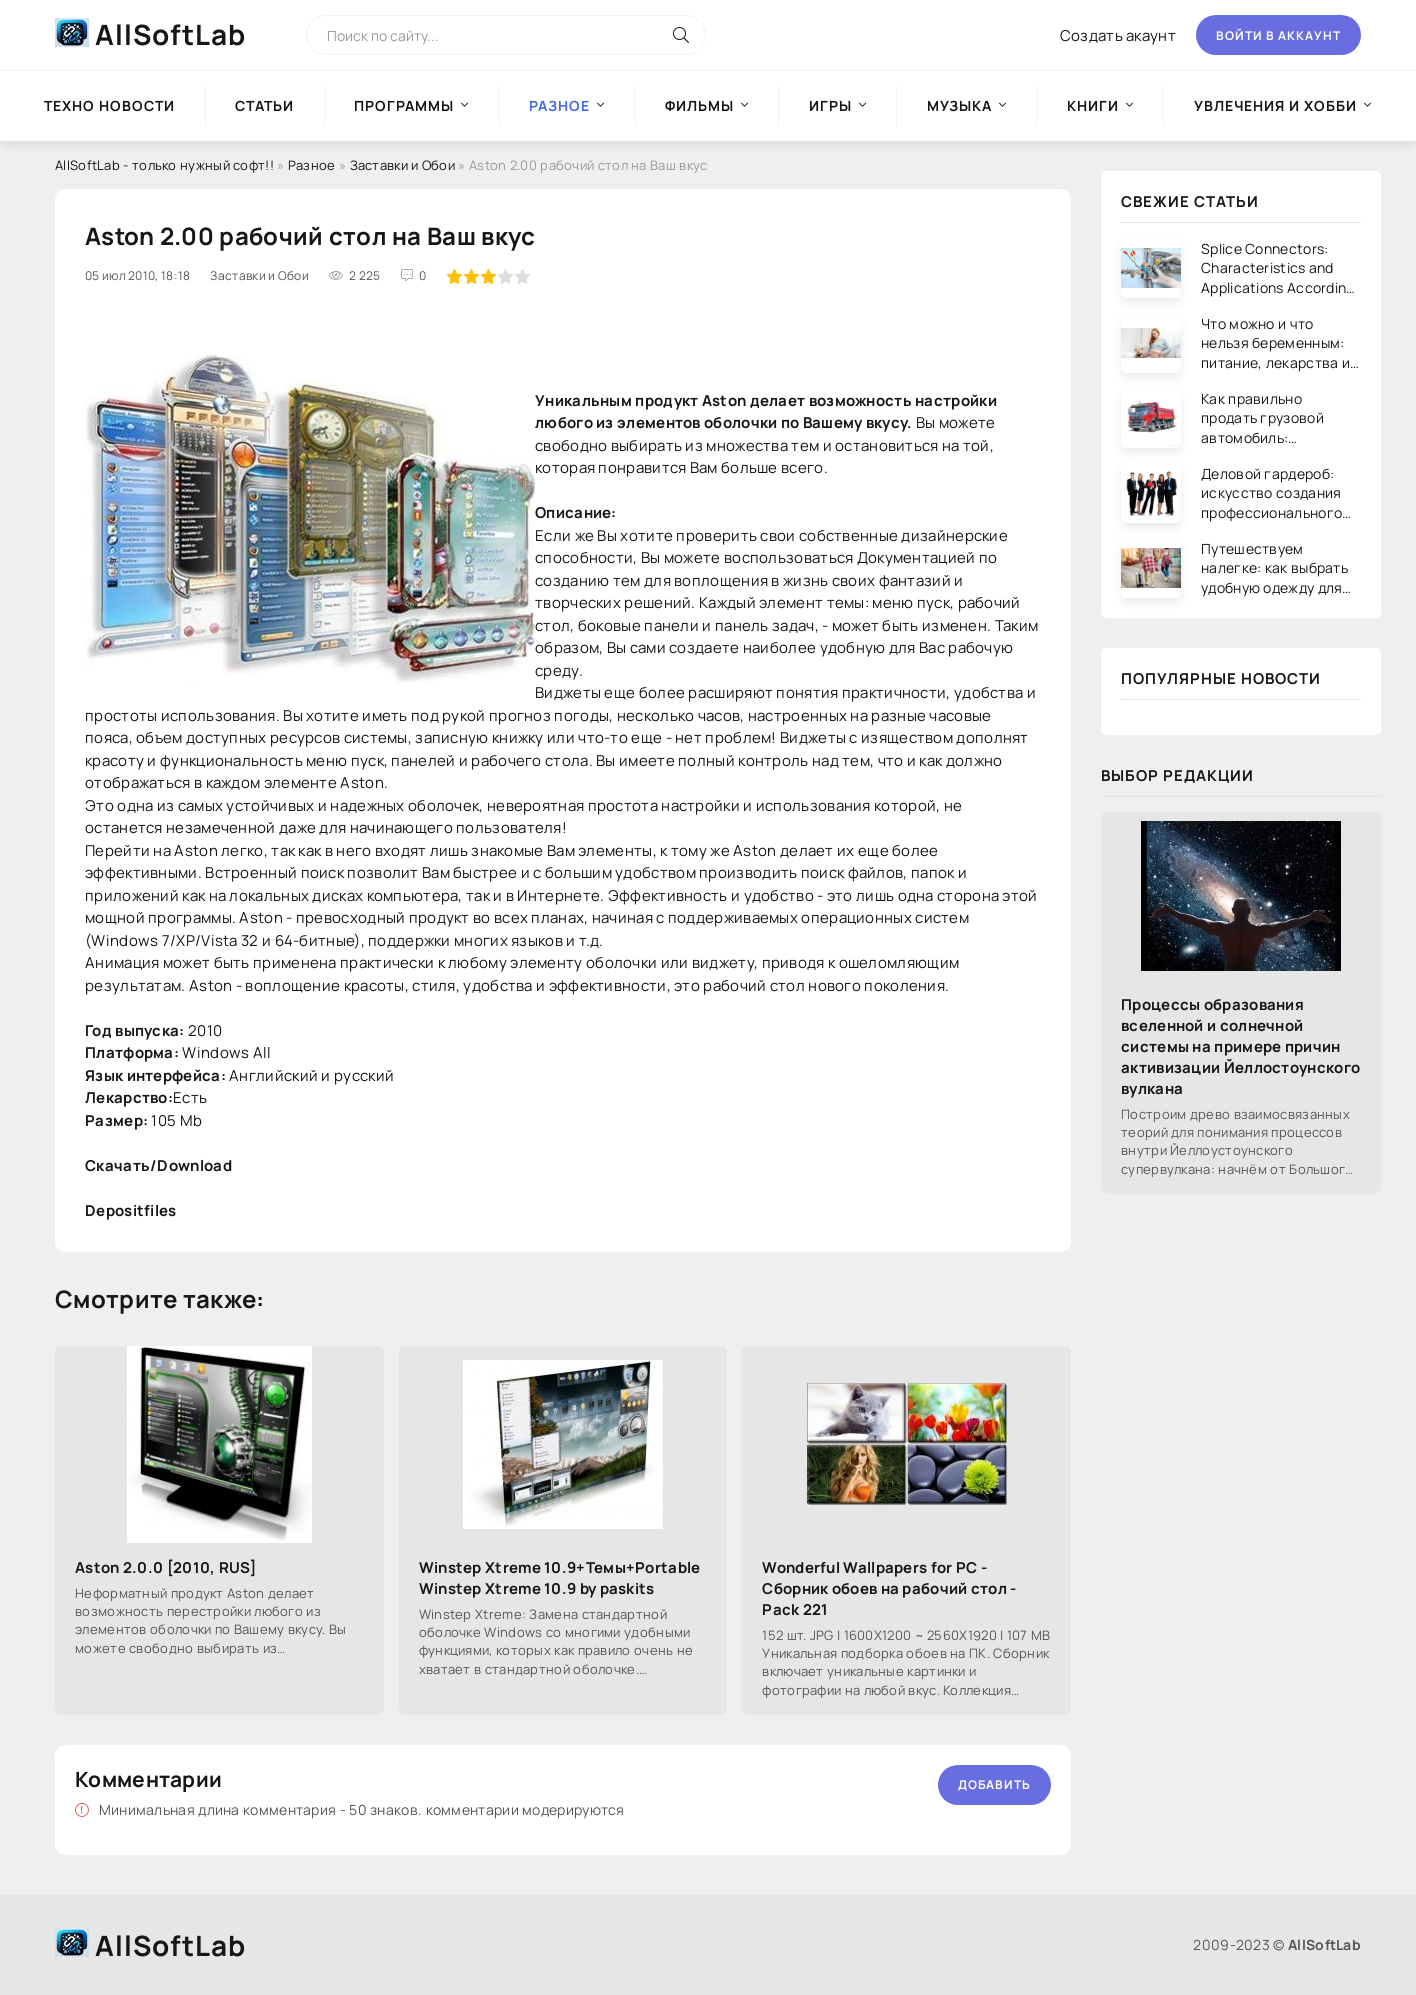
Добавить (994, 1784)
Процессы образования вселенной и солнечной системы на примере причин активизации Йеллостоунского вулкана (1240, 1046)
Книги (1093, 105)
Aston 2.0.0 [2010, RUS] (165, 1567)
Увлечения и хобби (1275, 105)
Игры (830, 105)
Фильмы (699, 105)
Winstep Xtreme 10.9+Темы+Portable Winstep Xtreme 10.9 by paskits (560, 1578)
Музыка (959, 105)
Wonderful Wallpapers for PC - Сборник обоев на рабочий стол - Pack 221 (889, 1588)
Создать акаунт (1118, 35)
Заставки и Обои (403, 165)
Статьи (264, 105)
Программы (404, 105)
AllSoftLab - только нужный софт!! (164, 165)
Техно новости (109, 105)
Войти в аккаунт (1278, 35)
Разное (312, 165)
